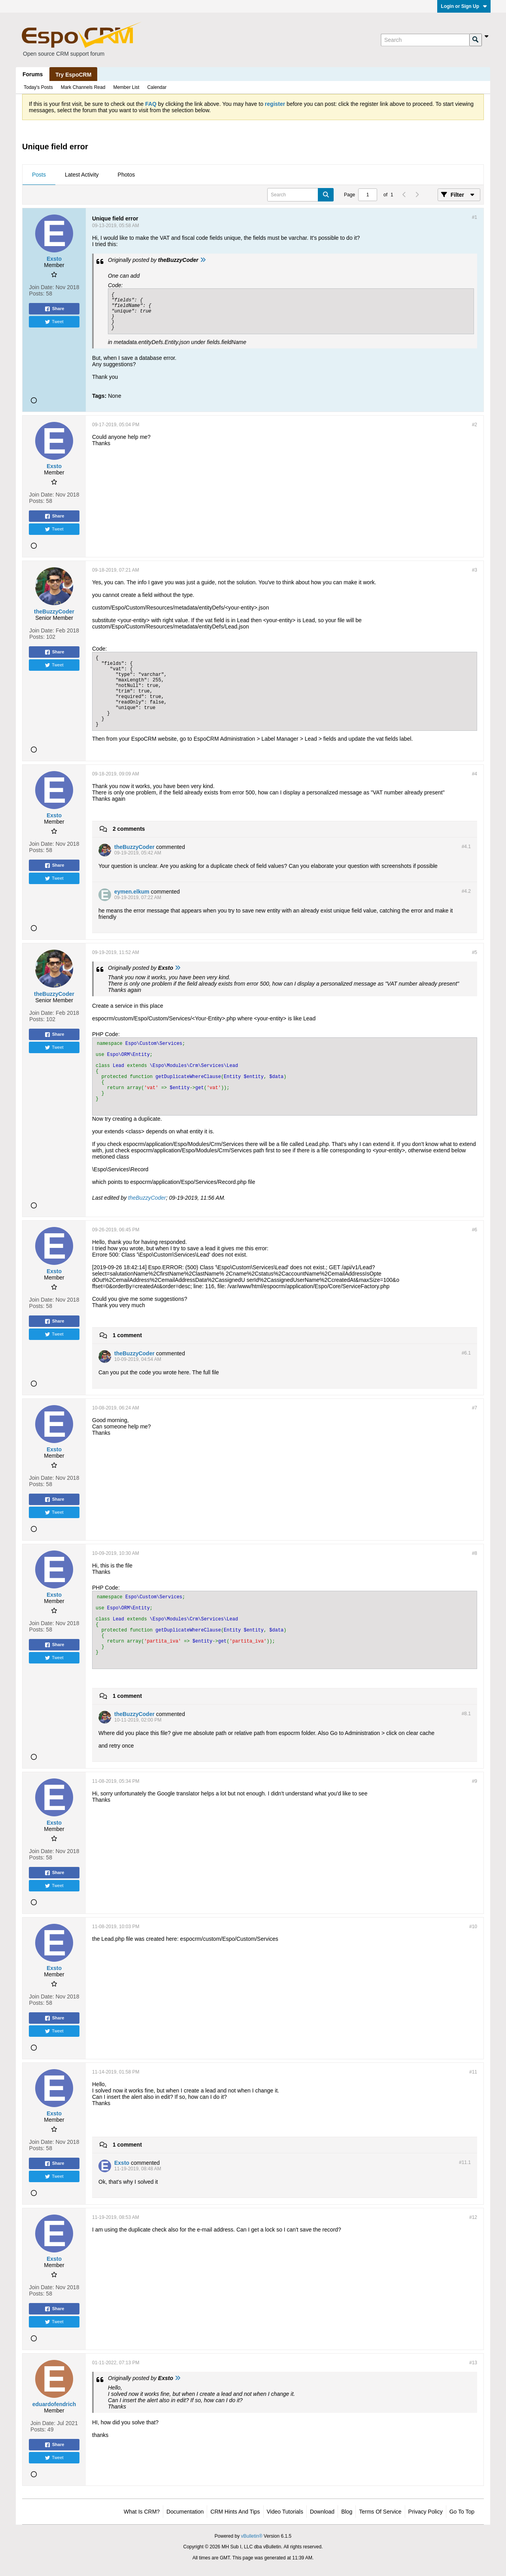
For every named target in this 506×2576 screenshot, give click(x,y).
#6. (466, 1353)
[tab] (39, 175)
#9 (474, 1781)
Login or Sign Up (464, 6)
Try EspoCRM (73, 75)
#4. (466, 846)
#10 (473, 1926)
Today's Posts (38, 87)
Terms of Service (380, 2511)
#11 (473, 2072)
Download (322, 2511)
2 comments (129, 829)
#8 (474, 1553)
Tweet (54, 322)
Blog (346, 2511)
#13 (473, 2362)
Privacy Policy (425, 2511)
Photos (126, 174)
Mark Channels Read (83, 87)
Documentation (185, 2511)
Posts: (37, 293)
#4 (474, 774)
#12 (473, 2217)
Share (54, 309)
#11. (465, 2162)
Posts (39, 174)
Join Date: (41, 287)
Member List (126, 87)
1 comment (127, 1335)
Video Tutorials (285, 2511)
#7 (474, 1408)
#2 (474, 424)
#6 (474, 1229)
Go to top (461, 2511)
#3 (474, 570)
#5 (474, 952)
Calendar (156, 87)
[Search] (425, 40)
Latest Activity (82, 174)
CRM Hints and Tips (235, 2511)
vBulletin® (251, 2536)
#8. (466, 1713)
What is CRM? (142, 2511)
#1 (474, 217)
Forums (33, 74)
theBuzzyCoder (147, 1198)
